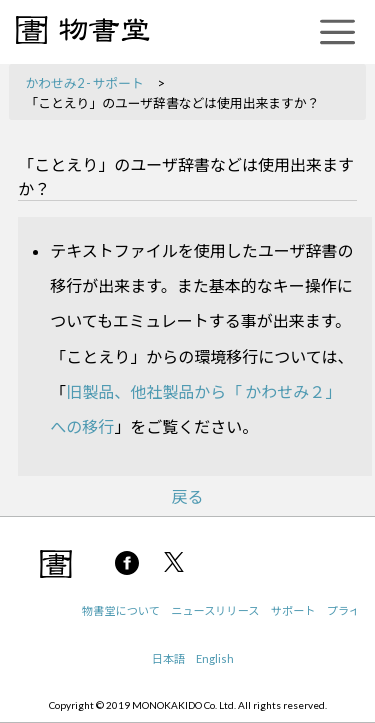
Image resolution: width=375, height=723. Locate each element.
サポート (293, 610)
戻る (187, 496)
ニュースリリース (215, 610)
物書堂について (121, 610)
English (215, 658)
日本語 (169, 658)
